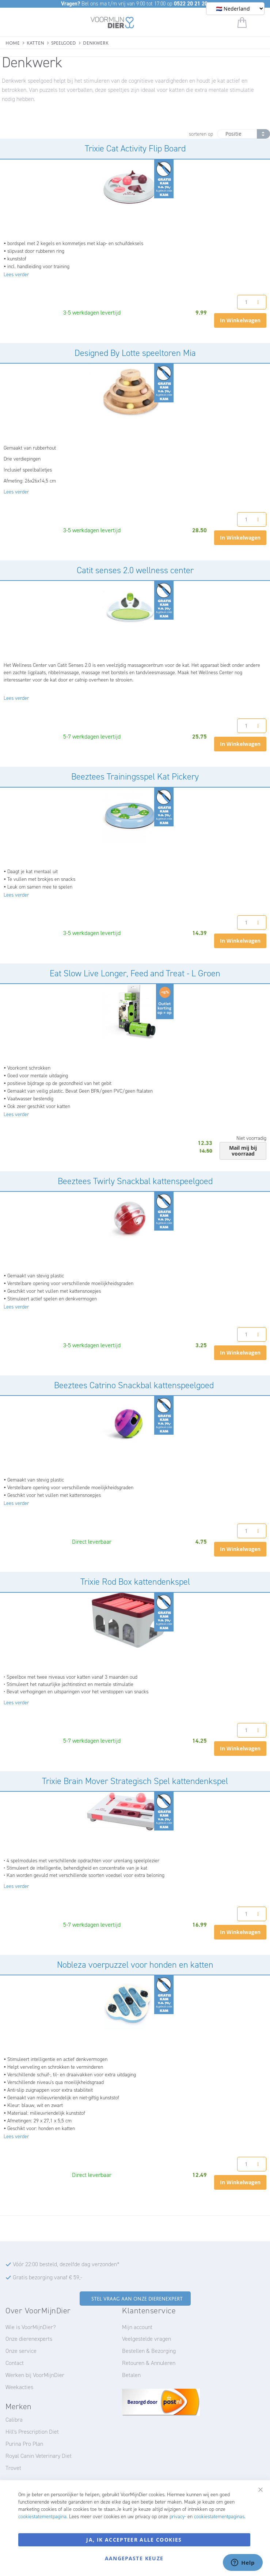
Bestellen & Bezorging (149, 2351)
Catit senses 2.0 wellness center (135, 570)
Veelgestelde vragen (146, 2339)
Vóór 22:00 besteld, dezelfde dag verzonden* (66, 2264)
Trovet (13, 2468)
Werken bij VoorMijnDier (34, 2375)
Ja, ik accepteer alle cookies (134, 2539)
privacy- (178, 2516)
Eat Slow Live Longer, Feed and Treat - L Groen (135, 973)
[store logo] (112, 24)
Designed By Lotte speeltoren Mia (135, 353)
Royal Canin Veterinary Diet (38, 2456)
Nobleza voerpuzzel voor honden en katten (135, 1965)
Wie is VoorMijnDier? (30, 2327)
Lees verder (16, 274)
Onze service (21, 2351)
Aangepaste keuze (134, 2558)
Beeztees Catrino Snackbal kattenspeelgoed (135, 1385)
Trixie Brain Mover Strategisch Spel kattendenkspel (135, 1781)
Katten (35, 42)
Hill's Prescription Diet (32, 2432)
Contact (14, 2363)
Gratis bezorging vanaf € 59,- (47, 2277)
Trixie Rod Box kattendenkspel (135, 1582)
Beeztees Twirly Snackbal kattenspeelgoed (135, 1181)
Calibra (14, 2419)
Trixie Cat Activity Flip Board (135, 148)
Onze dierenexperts (28, 2339)
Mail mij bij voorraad (243, 1150)
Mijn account (137, 2327)
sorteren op (201, 134)
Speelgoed (63, 42)
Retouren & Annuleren (148, 2363)
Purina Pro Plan (24, 2444)
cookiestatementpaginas (219, 2516)
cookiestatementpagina (42, 2516)
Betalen (131, 2375)
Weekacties (19, 2387)
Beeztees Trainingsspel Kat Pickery (135, 776)
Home (12, 42)
